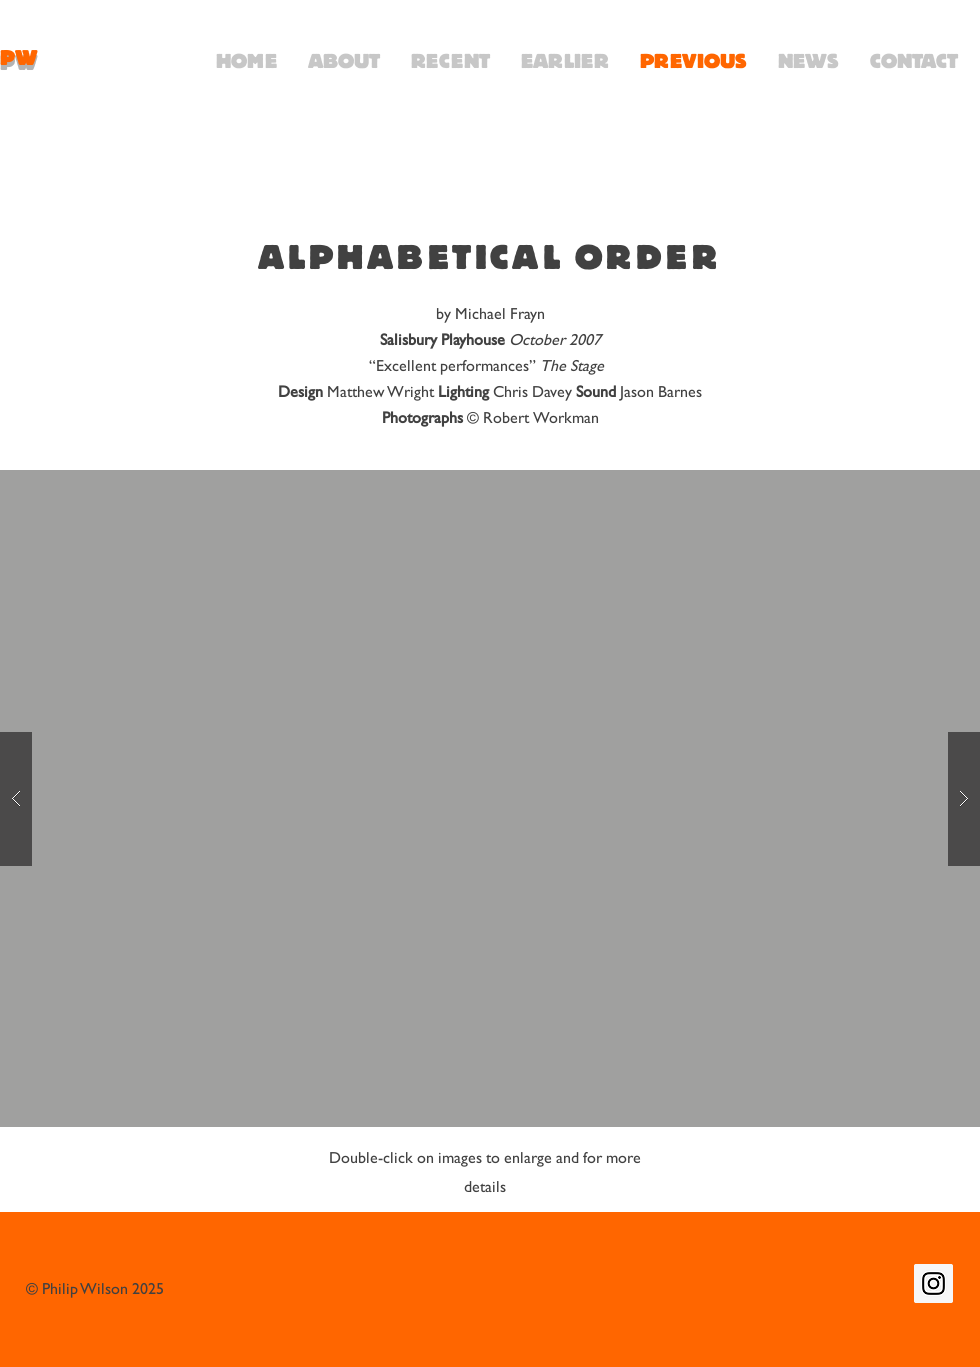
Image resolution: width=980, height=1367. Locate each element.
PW (19, 58)
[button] (490, 798)
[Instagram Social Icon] (933, 1283)
